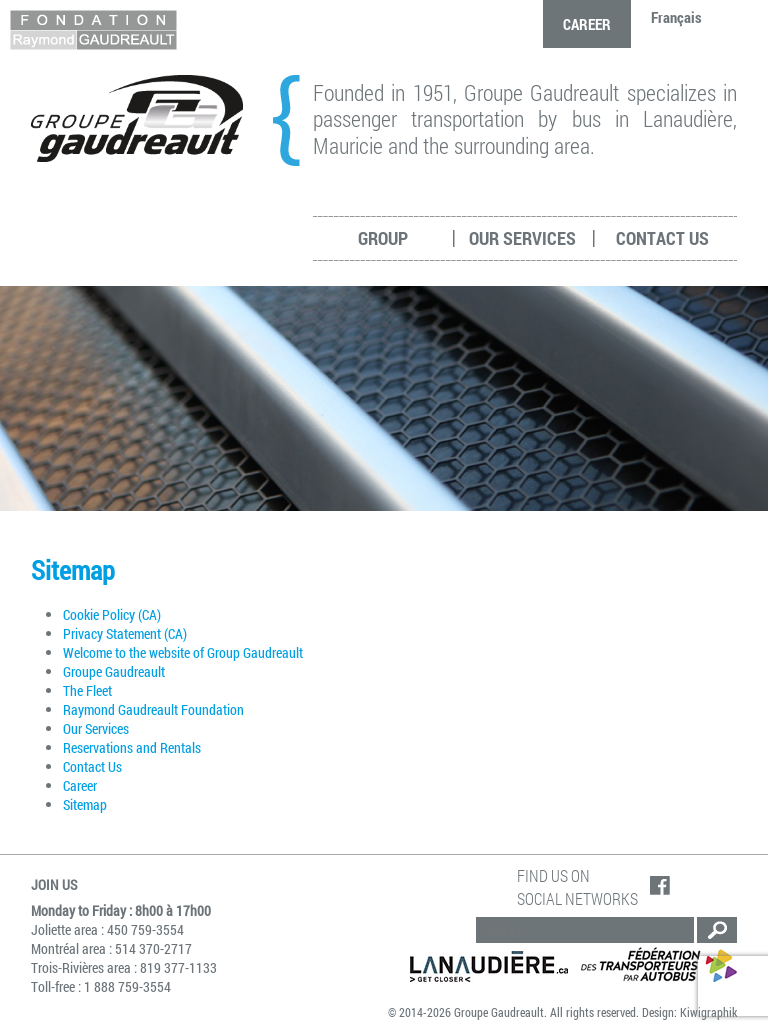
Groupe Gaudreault (114, 671)
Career (587, 24)
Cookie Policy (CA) (112, 614)
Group (383, 238)
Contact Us (662, 238)
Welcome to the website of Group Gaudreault (184, 652)
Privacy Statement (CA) (125, 633)
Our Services (96, 728)
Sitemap (85, 804)
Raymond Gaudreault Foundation (153, 709)
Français (676, 17)
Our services (522, 238)
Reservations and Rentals (132, 747)
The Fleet (87, 690)
